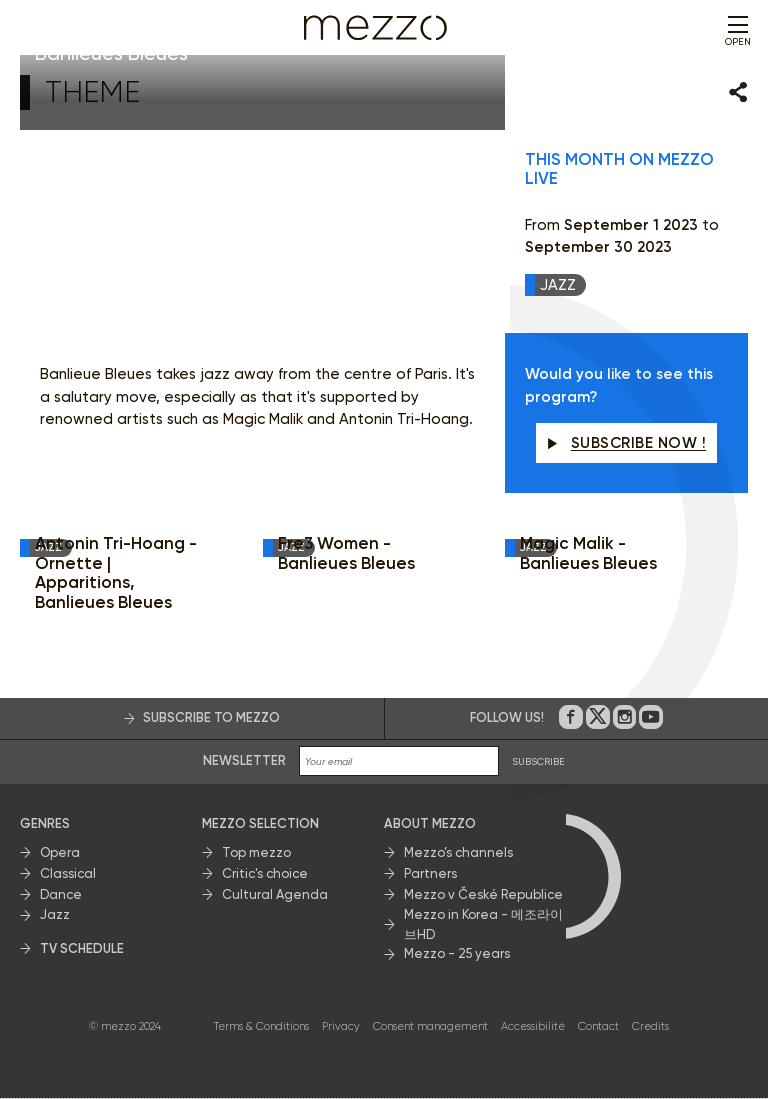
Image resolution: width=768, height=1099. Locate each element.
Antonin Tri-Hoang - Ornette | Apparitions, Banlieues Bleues (116, 574)
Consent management (430, 1026)
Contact (598, 1026)
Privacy (341, 1026)
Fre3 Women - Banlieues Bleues (346, 554)
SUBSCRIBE (538, 761)
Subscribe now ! (626, 443)
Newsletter (244, 760)
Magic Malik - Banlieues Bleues (588, 554)
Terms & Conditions (261, 1026)
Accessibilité (533, 1026)
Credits (650, 1026)
